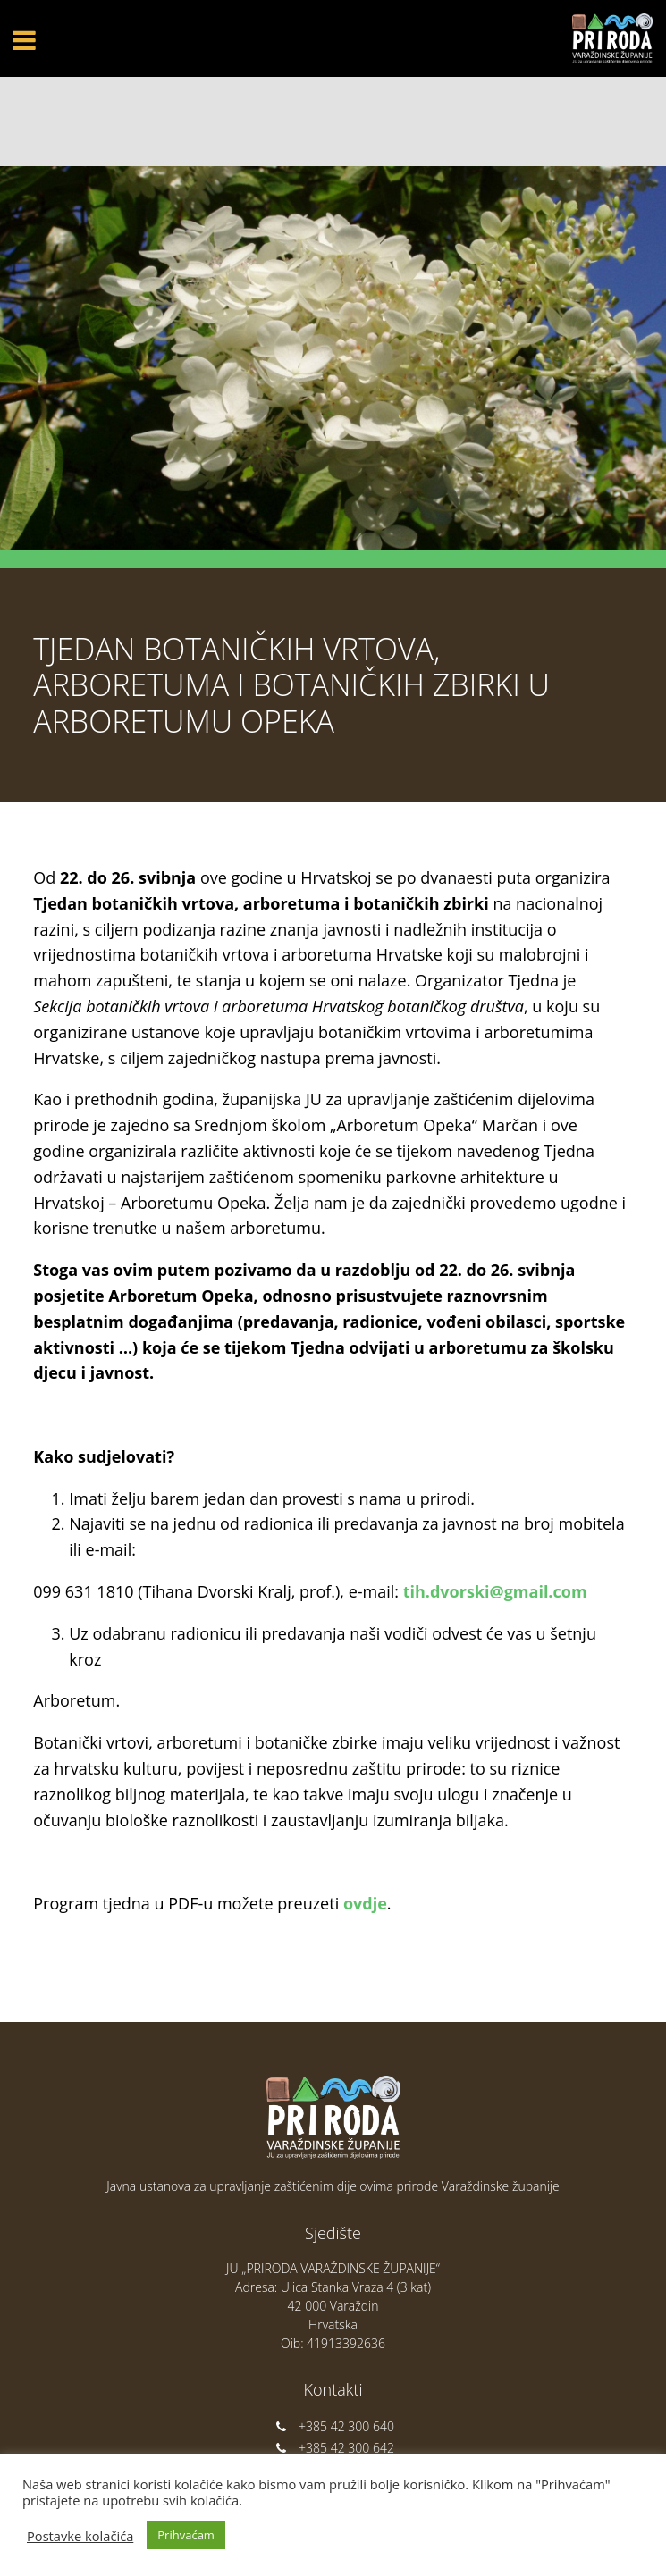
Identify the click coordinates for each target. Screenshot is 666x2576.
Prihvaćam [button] (186, 2535)
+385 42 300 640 (333, 2426)
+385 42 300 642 (333, 2447)
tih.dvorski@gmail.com (495, 1591)
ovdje (365, 1903)
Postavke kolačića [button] (80, 2536)
